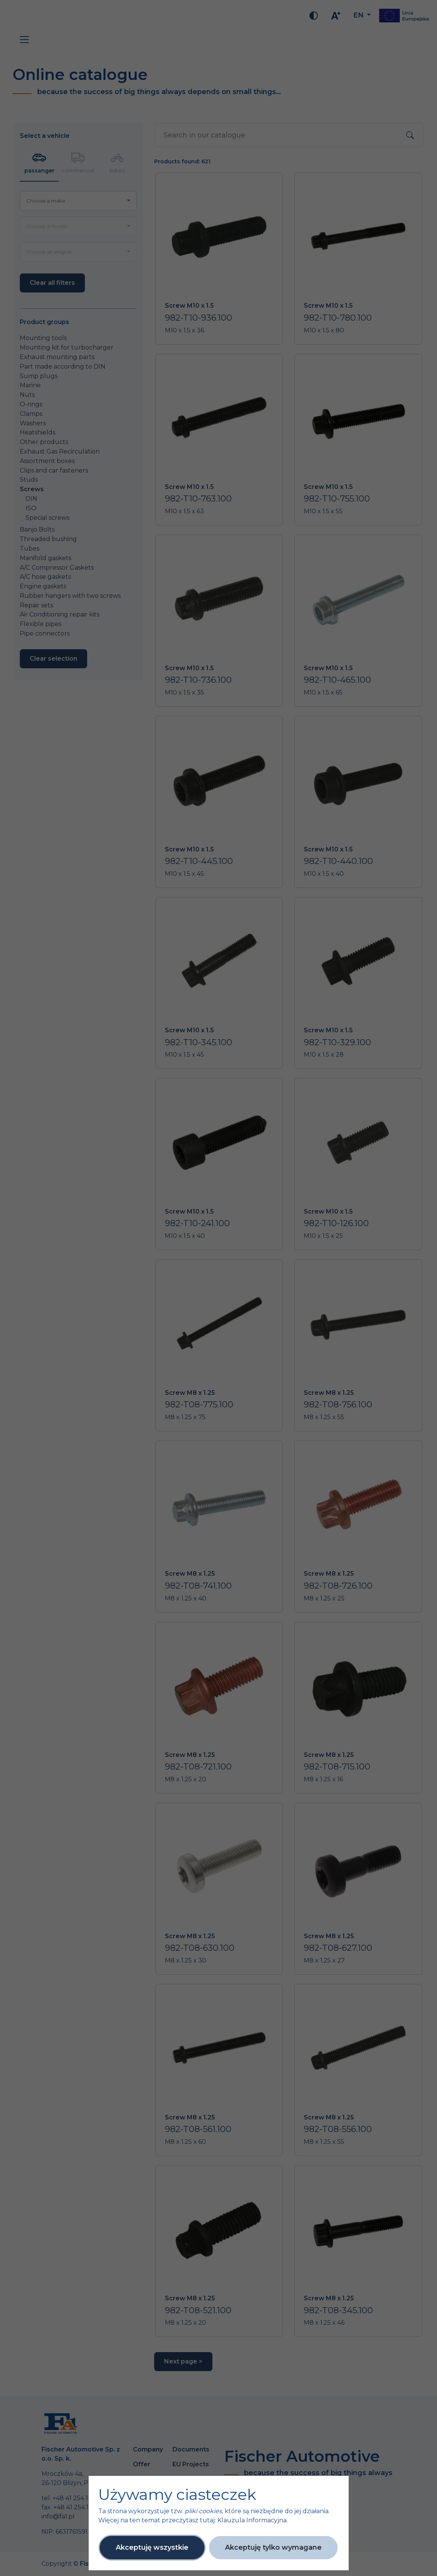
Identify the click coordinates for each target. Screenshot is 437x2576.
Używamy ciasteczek (177, 2494)
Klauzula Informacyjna (252, 2520)
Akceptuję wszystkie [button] (152, 2547)
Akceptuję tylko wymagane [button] (273, 2547)
